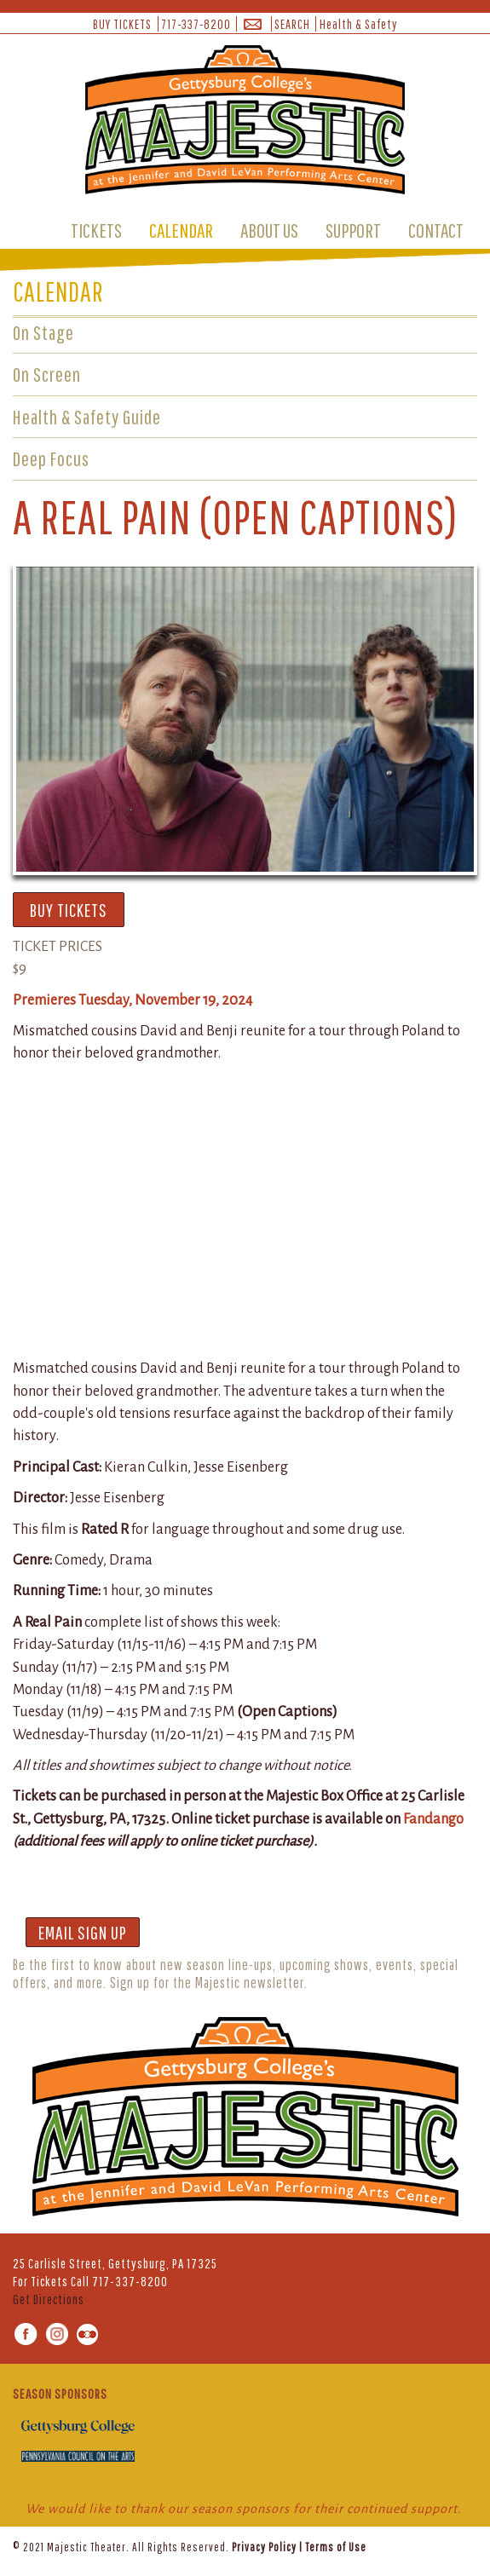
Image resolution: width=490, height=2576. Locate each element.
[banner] (245, 123)
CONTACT (436, 230)
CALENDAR (181, 230)
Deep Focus (51, 458)
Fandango (433, 1819)
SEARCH (292, 24)
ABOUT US (269, 230)
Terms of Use (335, 2547)
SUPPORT (353, 230)
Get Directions (48, 2299)
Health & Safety (358, 24)
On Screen (47, 374)
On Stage (43, 332)
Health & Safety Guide (87, 417)
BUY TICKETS (122, 24)
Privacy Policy (264, 2547)
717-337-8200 (196, 24)
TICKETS (96, 230)
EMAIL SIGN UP (82, 1932)
